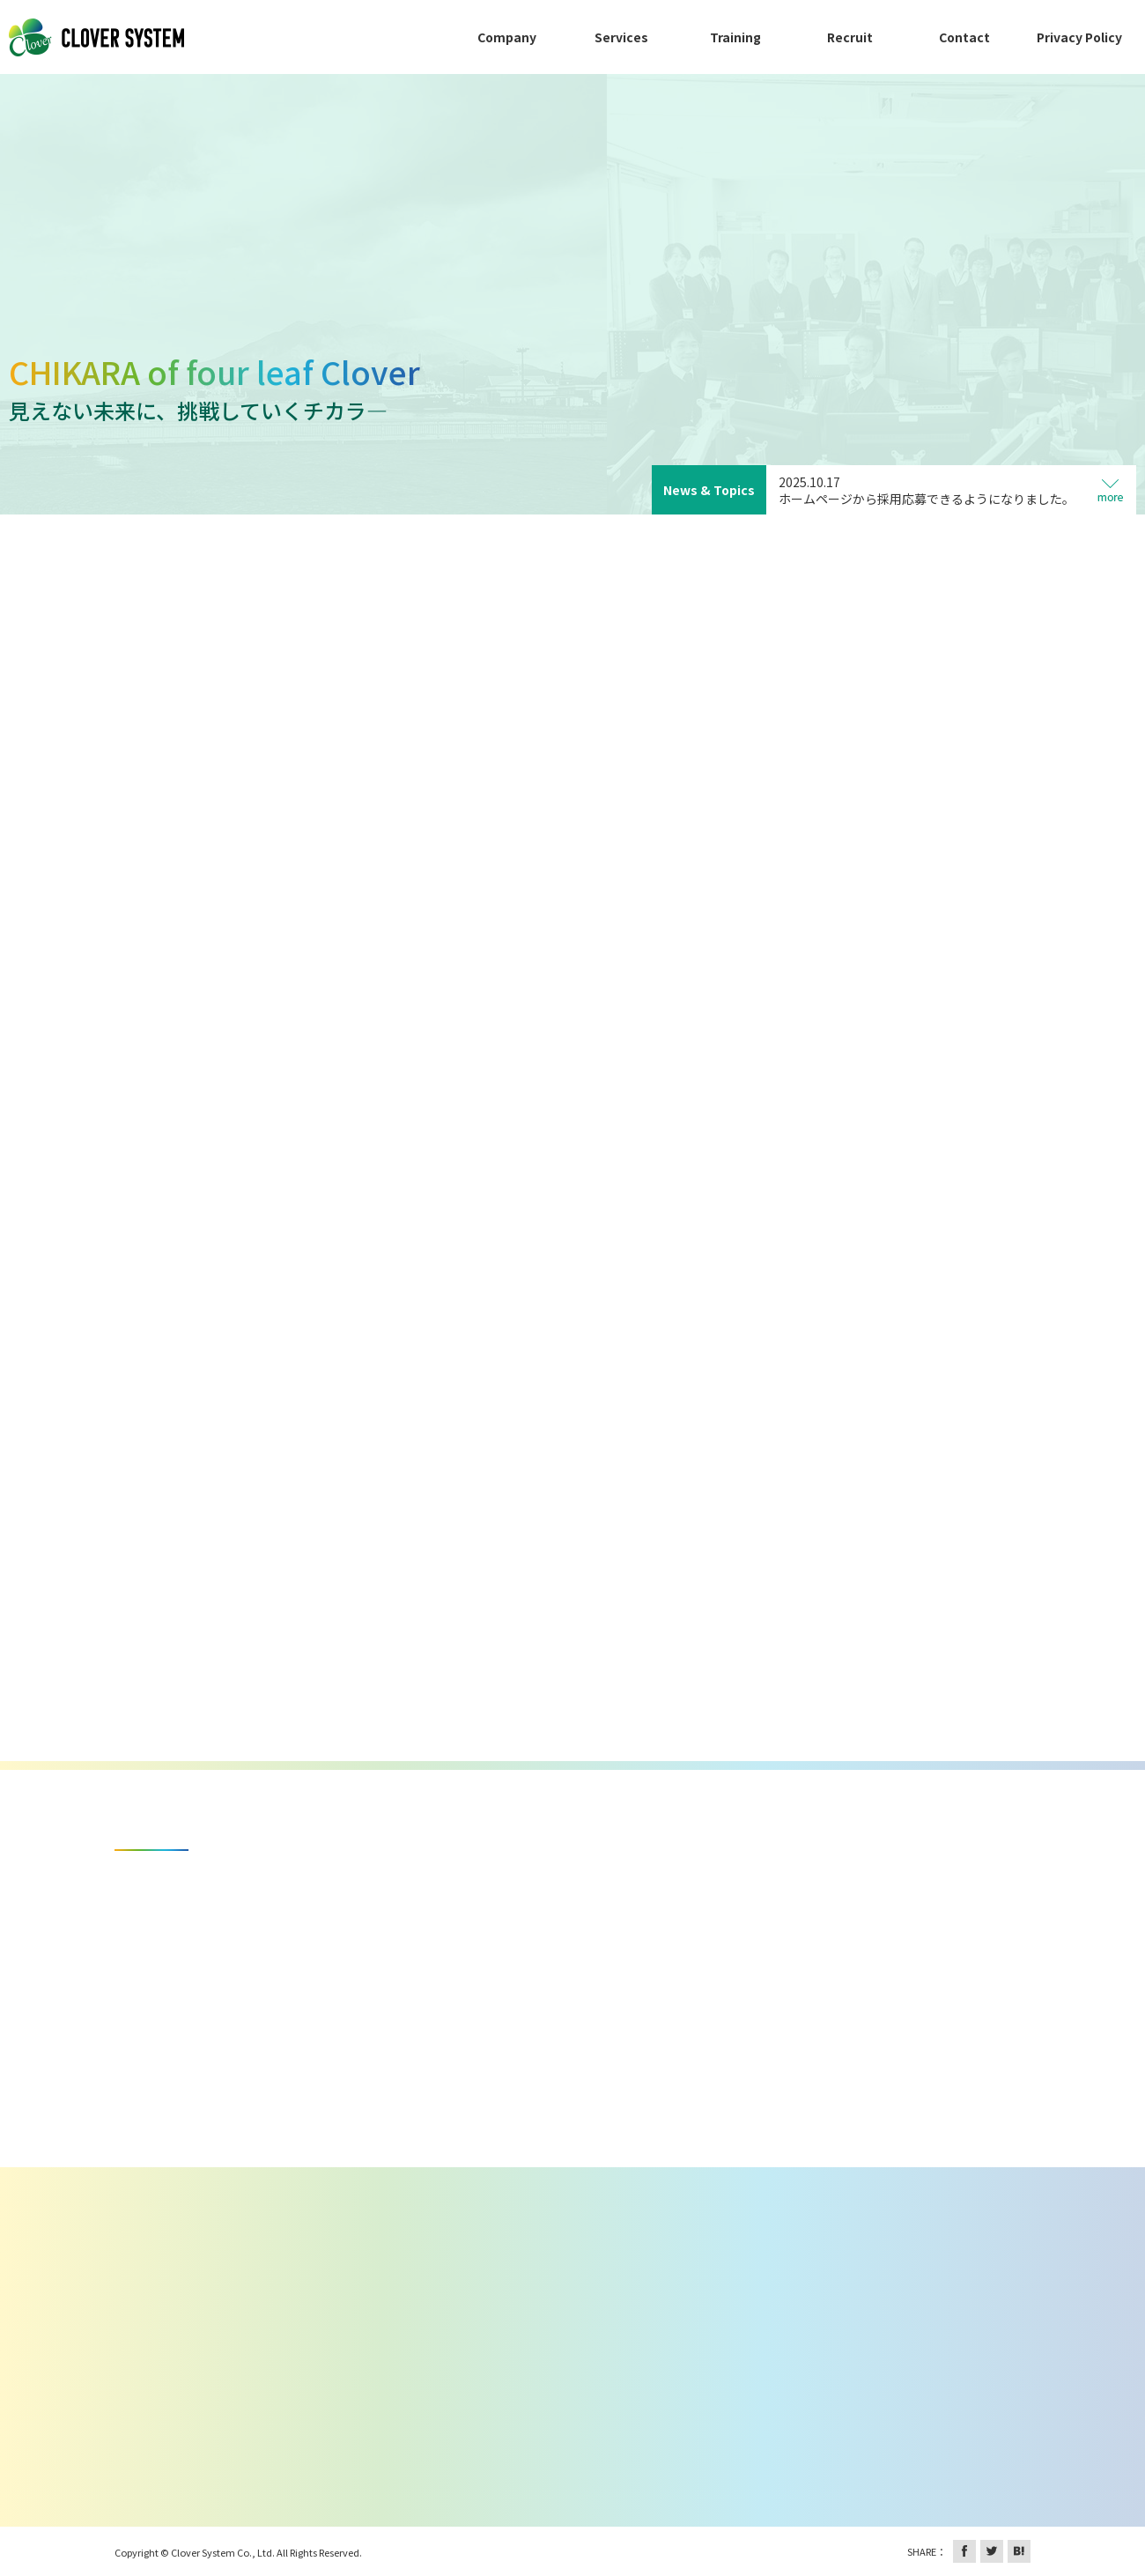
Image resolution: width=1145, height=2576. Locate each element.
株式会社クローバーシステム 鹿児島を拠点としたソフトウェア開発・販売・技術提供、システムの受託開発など (97, 37)
